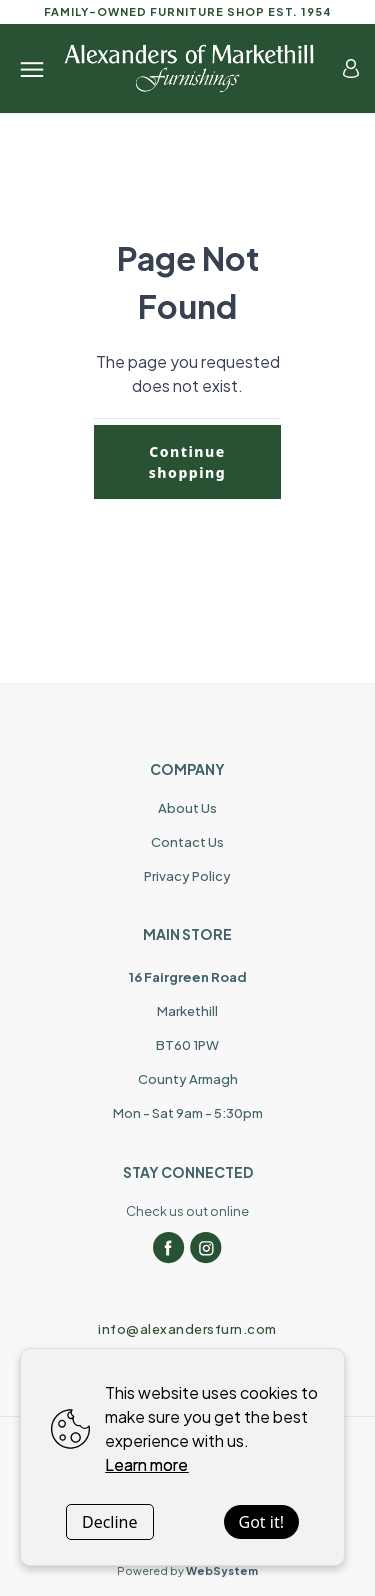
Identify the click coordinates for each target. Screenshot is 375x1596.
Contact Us (187, 842)
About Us (187, 808)
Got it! (261, 1522)
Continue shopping (188, 462)
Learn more (146, 1464)
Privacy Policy (187, 876)
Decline (110, 1522)
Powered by (187, 1570)
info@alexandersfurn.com (187, 1329)
